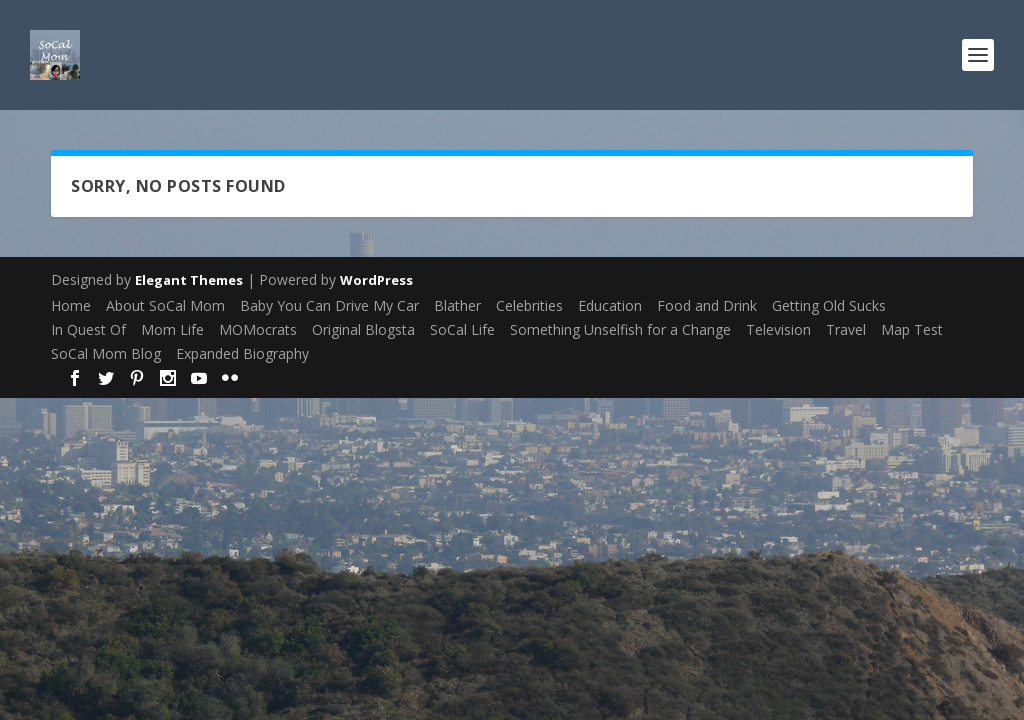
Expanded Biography (242, 353)
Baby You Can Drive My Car (329, 305)
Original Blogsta (363, 329)
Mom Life (172, 329)
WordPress (376, 280)
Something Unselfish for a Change (620, 329)
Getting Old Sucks (829, 305)
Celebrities (529, 305)
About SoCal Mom (165, 305)
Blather (457, 305)
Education (610, 305)
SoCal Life (462, 329)
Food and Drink (707, 305)
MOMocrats (258, 329)
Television (778, 329)
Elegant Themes (189, 280)
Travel (846, 329)
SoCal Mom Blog (106, 353)
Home (71, 305)
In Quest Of (88, 329)
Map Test (912, 329)
